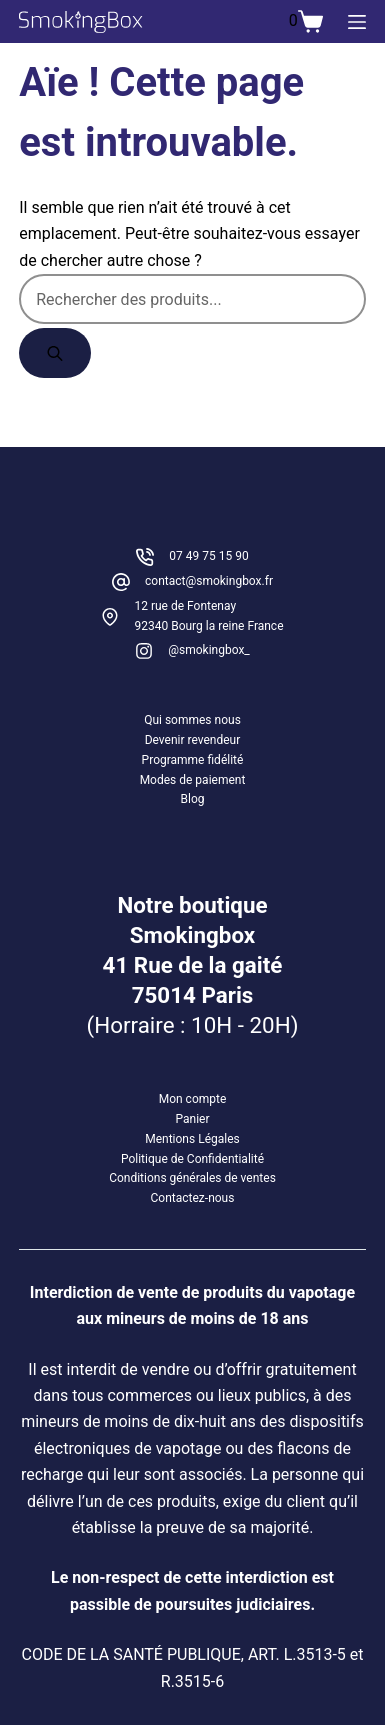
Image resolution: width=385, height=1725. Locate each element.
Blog (193, 799)
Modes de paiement (193, 780)
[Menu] (357, 22)
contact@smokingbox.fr (209, 581)
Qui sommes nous (192, 720)
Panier (192, 1119)
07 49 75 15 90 (208, 556)
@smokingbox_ (209, 650)
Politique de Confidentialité (192, 1159)
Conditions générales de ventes (192, 1178)
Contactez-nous (193, 1198)
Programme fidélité (193, 760)
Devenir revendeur (193, 740)
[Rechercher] (55, 353)
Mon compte (193, 1099)
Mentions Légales (192, 1139)
